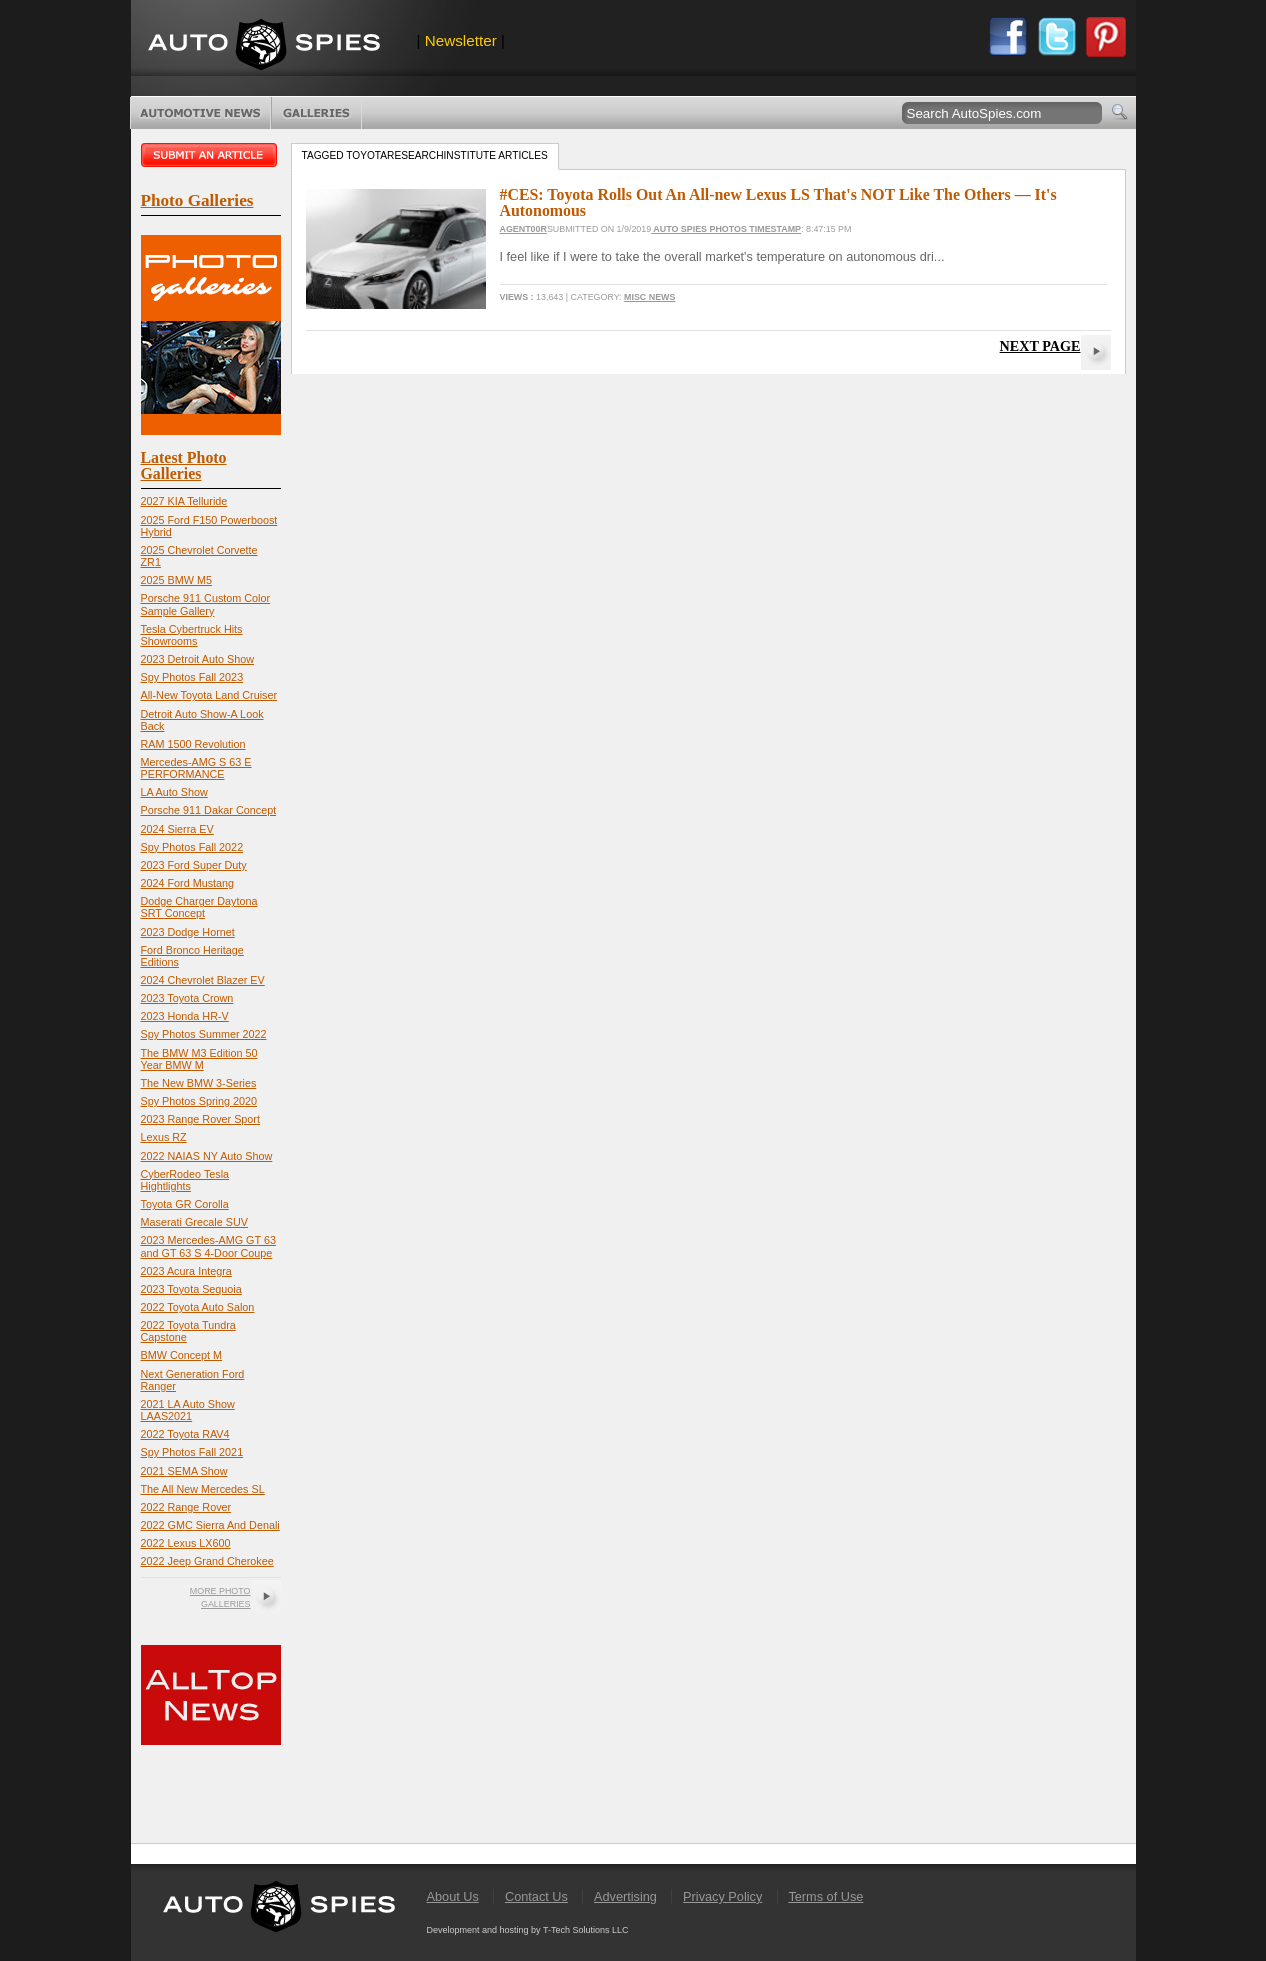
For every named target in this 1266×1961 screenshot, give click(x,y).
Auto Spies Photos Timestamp (726, 229)
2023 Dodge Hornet (188, 932)
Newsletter (461, 40)
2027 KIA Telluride (184, 501)
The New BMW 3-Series (199, 1083)
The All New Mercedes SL (203, 1489)
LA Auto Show (174, 792)
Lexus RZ (164, 1137)
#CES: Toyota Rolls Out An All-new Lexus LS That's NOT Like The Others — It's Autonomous (778, 202)
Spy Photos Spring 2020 (199, 1101)
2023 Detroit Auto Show (197, 659)
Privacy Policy (722, 1896)
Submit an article (211, 155)
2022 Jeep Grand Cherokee (207, 1561)
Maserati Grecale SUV (194, 1222)
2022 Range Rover (186, 1507)
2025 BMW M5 (176, 580)
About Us (453, 1896)
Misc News (649, 297)
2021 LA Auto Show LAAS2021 (188, 1410)
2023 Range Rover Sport (200, 1119)
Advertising (625, 1896)
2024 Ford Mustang (188, 883)
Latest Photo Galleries (184, 465)
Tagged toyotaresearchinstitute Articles (425, 155)
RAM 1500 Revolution (193, 744)
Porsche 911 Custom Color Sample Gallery (206, 604)
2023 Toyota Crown (187, 998)
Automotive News (200, 113)
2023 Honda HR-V (185, 1016)
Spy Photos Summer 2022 (204, 1034)
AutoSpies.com (264, 46)
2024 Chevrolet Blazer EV (203, 980)
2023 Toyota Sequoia (191, 1289)
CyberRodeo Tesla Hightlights (185, 1180)
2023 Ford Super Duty (194, 865)
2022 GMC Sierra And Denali (210, 1525)
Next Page (1040, 346)
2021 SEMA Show (184, 1471)
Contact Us (536, 1896)
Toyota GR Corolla (185, 1204)
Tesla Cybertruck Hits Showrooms (192, 635)
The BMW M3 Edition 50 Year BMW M (199, 1059)
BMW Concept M (182, 1355)
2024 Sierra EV (177, 829)
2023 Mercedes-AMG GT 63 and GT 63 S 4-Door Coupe (208, 1246)
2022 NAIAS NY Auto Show (207, 1156)
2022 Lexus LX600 (186, 1543)
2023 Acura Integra (186, 1271)
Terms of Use (825, 1896)
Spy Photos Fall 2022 (192, 847)
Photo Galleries (316, 113)
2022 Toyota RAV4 (185, 1434)
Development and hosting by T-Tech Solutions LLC (528, 1930)
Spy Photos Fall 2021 (192, 1452)
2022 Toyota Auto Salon (198, 1307)
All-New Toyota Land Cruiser (209, 695)
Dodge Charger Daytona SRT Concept (199, 907)
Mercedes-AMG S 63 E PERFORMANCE (196, 768)
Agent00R (523, 229)
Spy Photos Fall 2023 (192, 677)
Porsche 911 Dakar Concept (209, 810)
